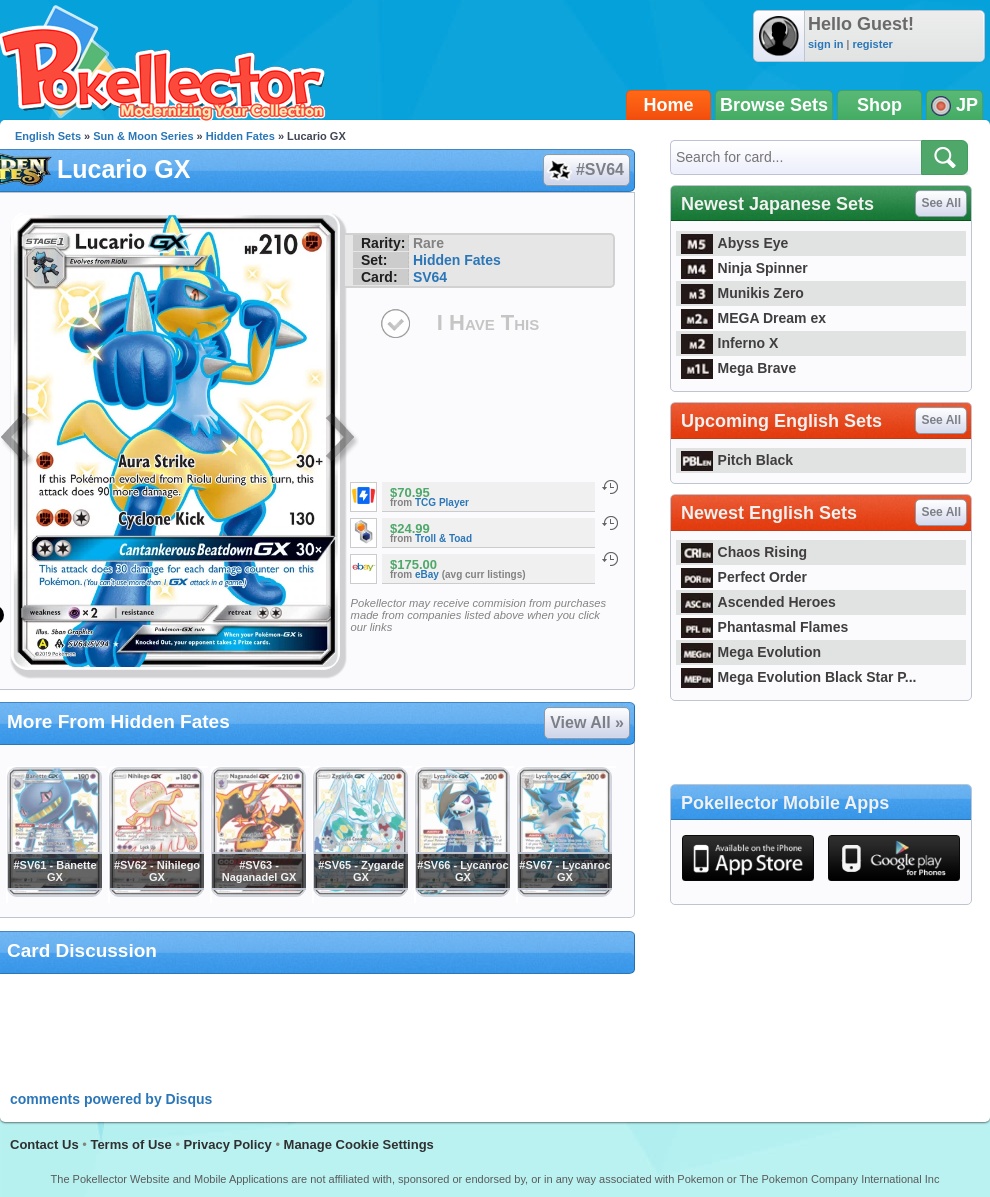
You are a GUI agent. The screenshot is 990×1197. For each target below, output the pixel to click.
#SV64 (585, 170)
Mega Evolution (751, 652)
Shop (879, 105)
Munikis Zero (742, 293)
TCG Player (442, 502)
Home (669, 105)
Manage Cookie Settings (359, 1144)
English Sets (48, 136)
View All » (587, 722)
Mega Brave (738, 368)
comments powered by (111, 1099)
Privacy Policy (228, 1144)
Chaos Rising (744, 552)
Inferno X (729, 343)
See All (941, 203)
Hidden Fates (240, 136)
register (872, 44)
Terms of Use (130, 1144)
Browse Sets (774, 105)
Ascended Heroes (758, 602)
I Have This (488, 322)
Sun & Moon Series (143, 136)
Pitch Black (737, 460)
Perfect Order (744, 577)
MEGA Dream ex (753, 318)
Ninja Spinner (744, 268)
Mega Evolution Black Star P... (799, 677)
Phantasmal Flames (764, 627)
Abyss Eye (734, 243)
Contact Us (44, 1144)
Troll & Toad (443, 538)
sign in (825, 44)
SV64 (430, 277)
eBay (427, 574)
